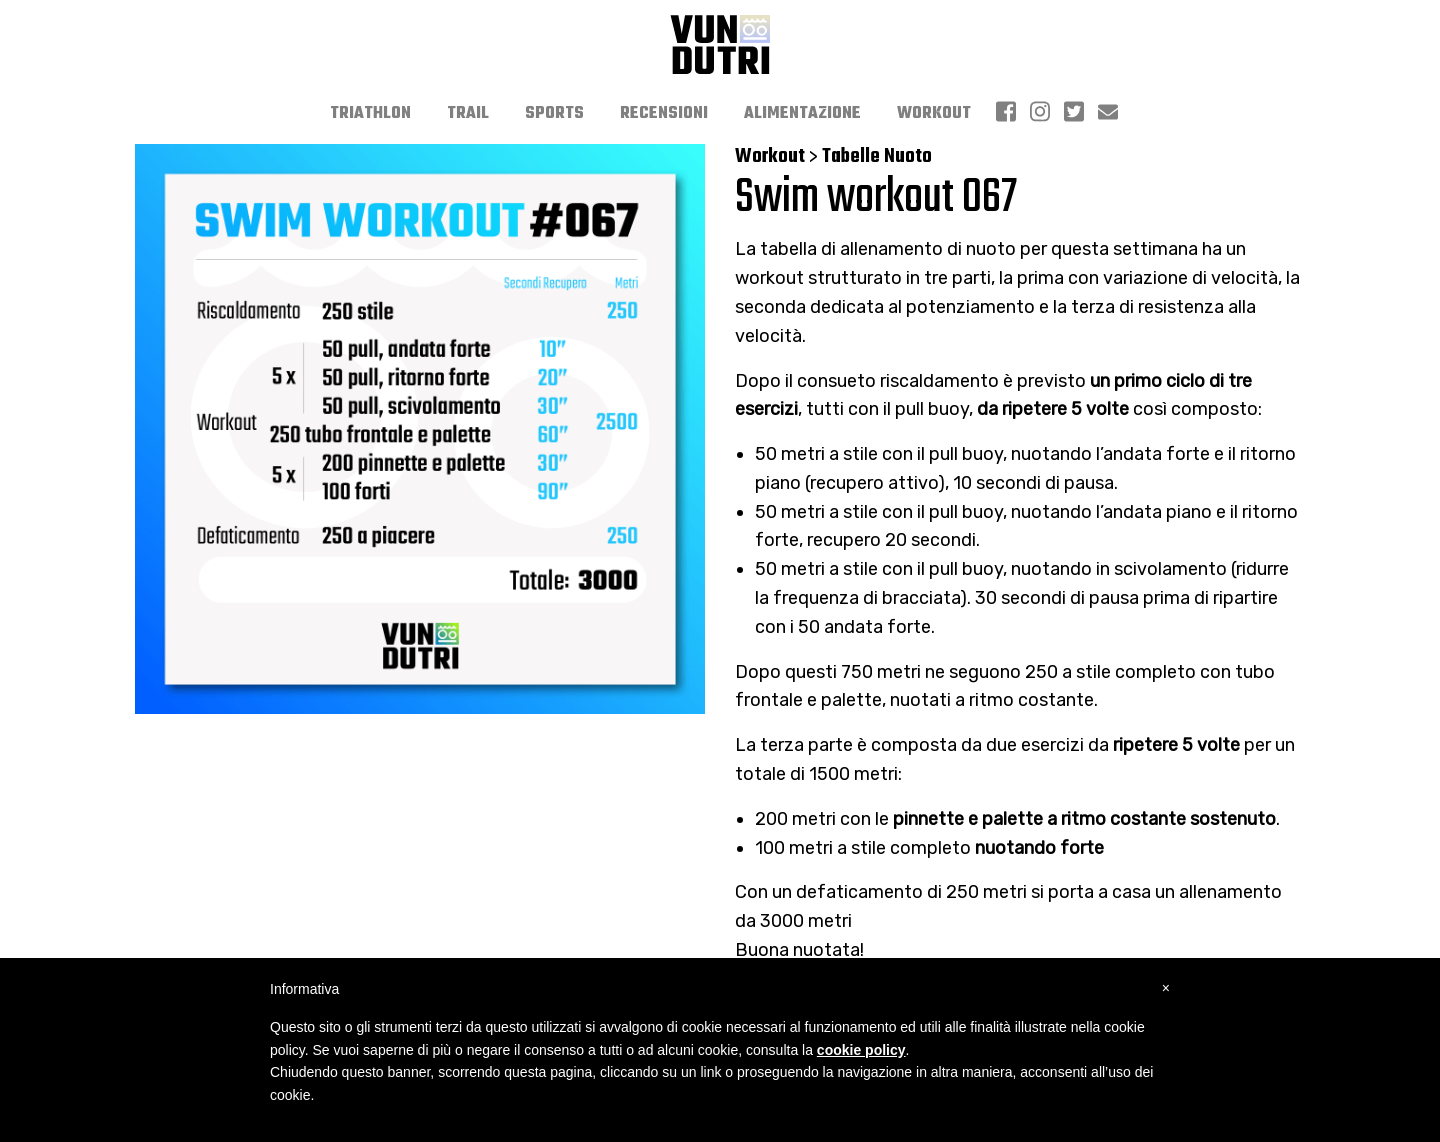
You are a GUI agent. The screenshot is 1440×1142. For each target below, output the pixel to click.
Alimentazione (802, 114)
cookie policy (861, 1050)
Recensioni (664, 114)
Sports (554, 114)
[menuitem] (370, 114)
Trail (468, 114)
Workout (934, 114)
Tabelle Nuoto (877, 156)
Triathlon (370, 114)
